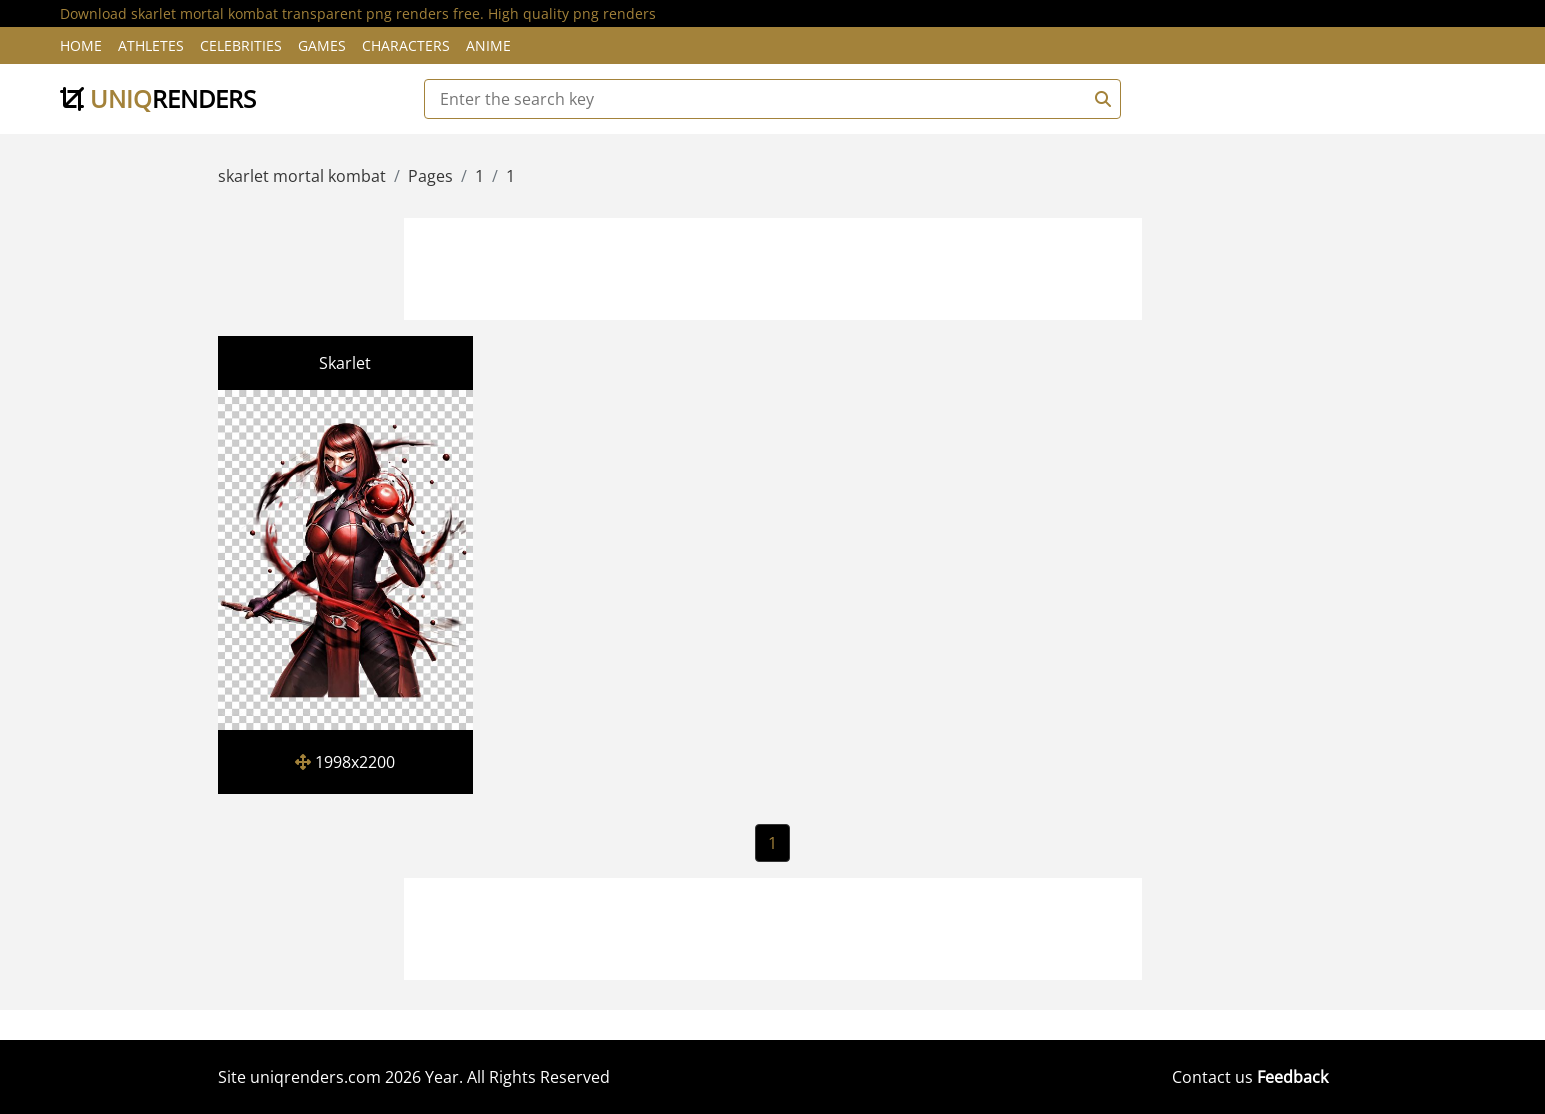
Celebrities (241, 45)
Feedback (1292, 1077)
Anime (488, 45)
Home (81, 45)
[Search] (1100, 99)
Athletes (151, 45)
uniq (158, 98)
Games (322, 45)
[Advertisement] (773, 266)
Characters (406, 45)
